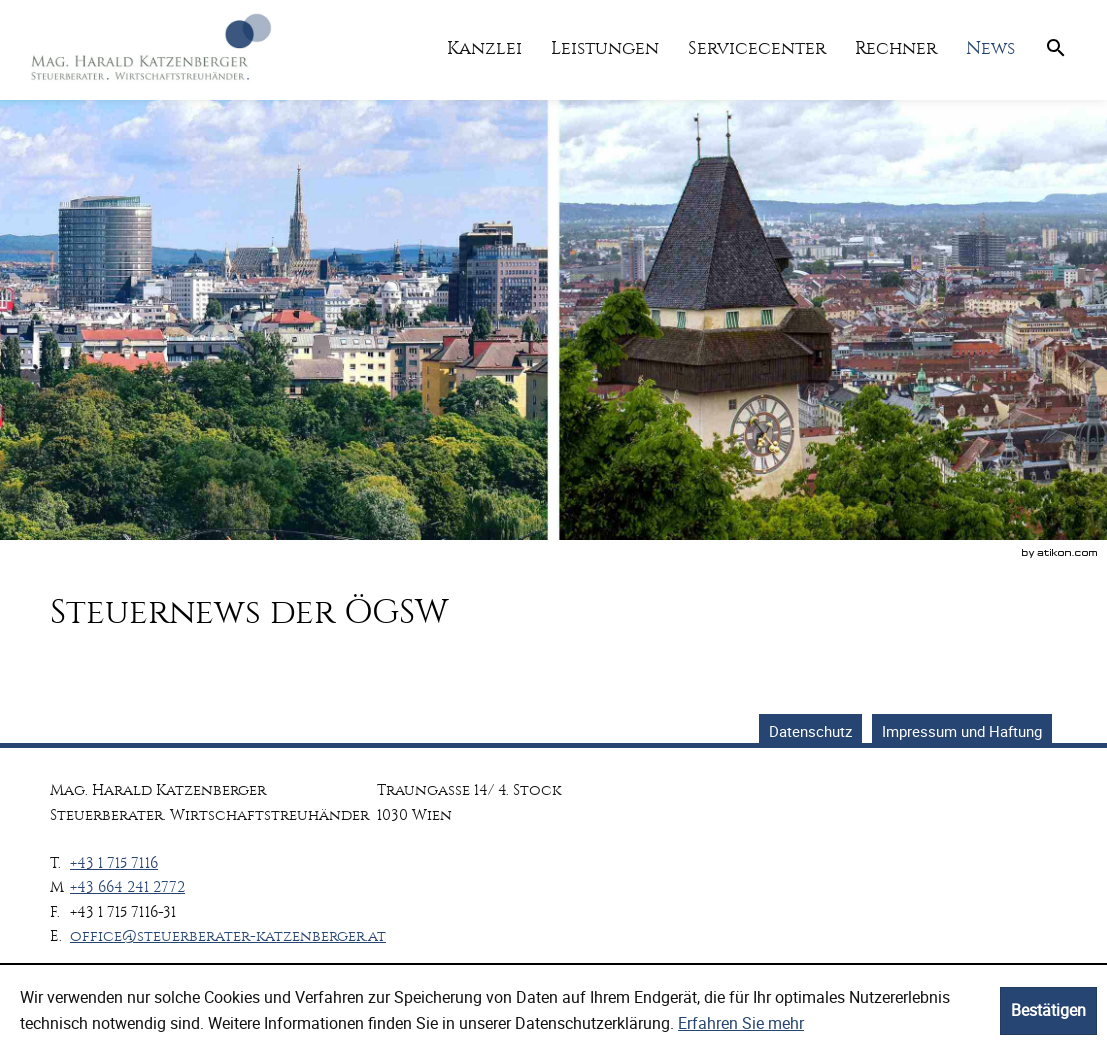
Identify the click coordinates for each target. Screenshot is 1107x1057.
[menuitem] (484, 48)
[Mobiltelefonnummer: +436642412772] (127, 887)
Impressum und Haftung (962, 731)
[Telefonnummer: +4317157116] (114, 863)
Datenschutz (810, 731)
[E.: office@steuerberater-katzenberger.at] (228, 936)
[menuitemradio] (604, 48)
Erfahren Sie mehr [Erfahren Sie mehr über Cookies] (741, 1023)
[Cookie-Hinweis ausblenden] (1048, 1011)
